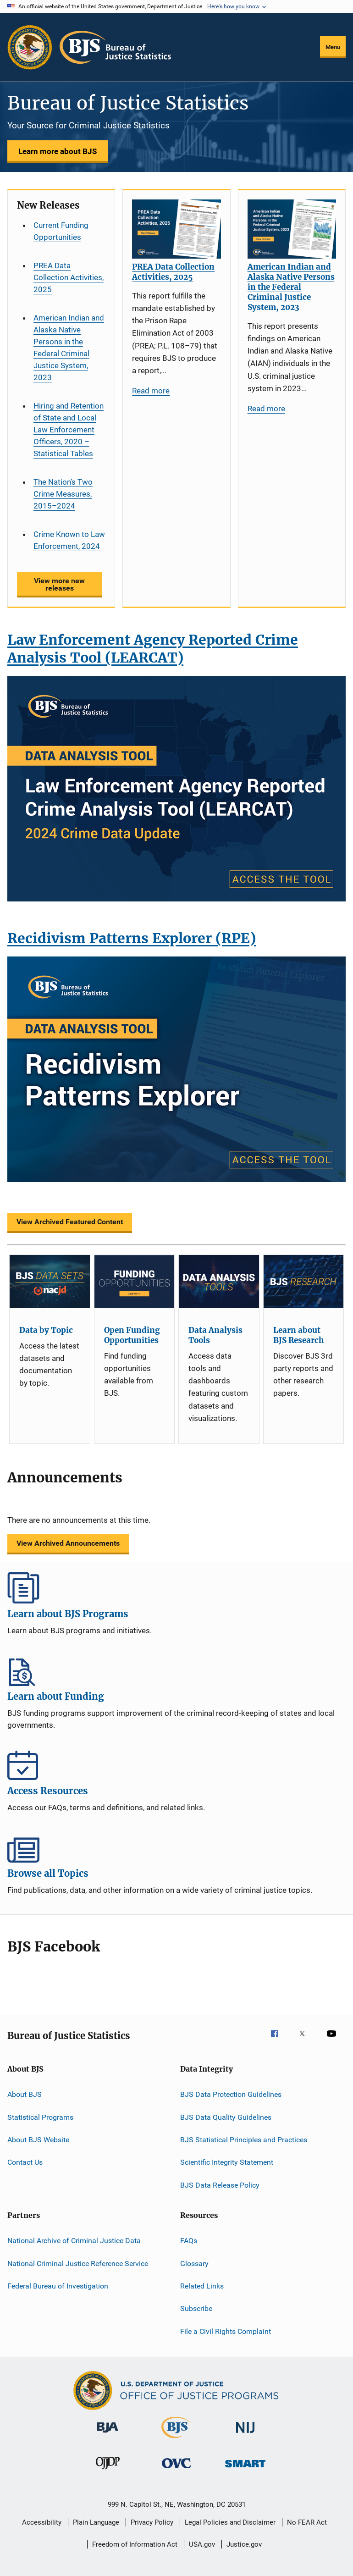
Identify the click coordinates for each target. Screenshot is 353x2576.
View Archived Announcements (68, 1543)
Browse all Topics (176, 1847)
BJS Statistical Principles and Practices (243, 2139)
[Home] (115, 47)
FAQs (188, 2240)
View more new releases (59, 584)
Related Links (202, 2286)
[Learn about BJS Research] (304, 1281)
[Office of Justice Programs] (29, 47)
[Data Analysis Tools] (219, 1281)
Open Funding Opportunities (132, 1335)
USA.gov (202, 2544)
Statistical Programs (40, 2117)
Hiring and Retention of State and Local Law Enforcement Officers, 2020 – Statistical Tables (68, 429)
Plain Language (96, 2522)
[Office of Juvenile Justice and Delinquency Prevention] (108, 2471)
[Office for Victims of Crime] (176, 2469)
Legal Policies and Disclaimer (230, 2522)
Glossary (194, 2263)
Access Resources (176, 1764)
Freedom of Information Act (134, 2544)
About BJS (24, 2094)
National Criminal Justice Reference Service (77, 2263)
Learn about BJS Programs (176, 1587)
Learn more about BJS (57, 151)
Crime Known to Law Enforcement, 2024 (69, 540)
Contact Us (25, 2162)
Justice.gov (244, 2544)
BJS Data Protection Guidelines (230, 2094)
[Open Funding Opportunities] (134, 1281)
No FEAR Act (307, 2522)
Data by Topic (46, 1330)
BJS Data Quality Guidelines (225, 2117)
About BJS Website (38, 2139)
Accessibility (41, 2522)
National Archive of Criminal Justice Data (74, 2240)
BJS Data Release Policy (219, 2185)
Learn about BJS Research (298, 1335)
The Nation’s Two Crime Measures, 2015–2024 (63, 493)
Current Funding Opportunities (60, 231)
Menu (332, 47)
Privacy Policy (152, 2522)
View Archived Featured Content (70, 1221)
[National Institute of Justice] (245, 2434)
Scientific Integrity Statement (226, 2162)
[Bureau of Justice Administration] (107, 2434)
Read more (151, 390)
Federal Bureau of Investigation (57, 2286)
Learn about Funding (176, 1670)
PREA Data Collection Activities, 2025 (68, 277)
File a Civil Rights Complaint (225, 2331)
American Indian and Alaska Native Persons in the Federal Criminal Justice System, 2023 (68, 347)
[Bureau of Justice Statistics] (176, 2439)
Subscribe (196, 2308)
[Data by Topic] (50, 1281)
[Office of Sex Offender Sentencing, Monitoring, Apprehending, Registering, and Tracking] (245, 2469)
